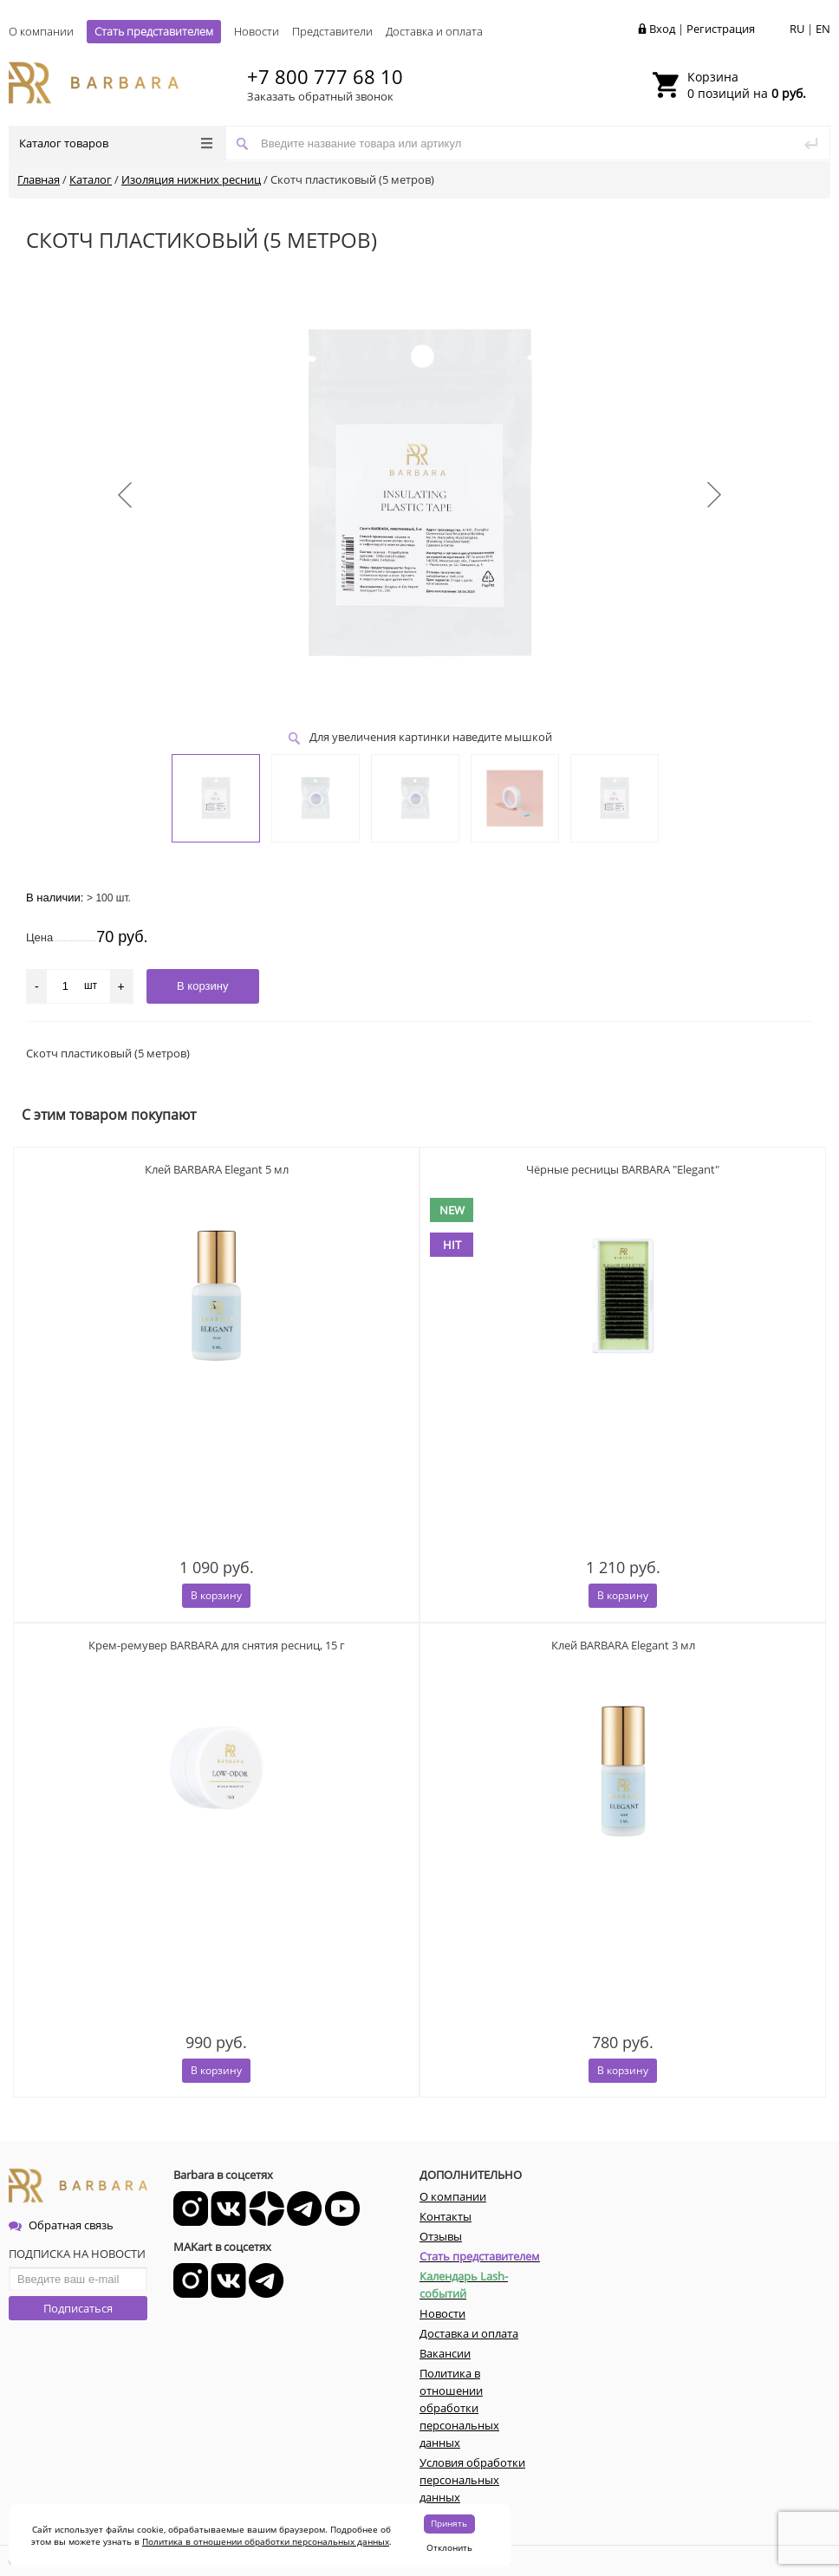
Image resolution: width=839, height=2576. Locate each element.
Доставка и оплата (434, 31)
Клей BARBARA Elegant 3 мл (623, 1645)
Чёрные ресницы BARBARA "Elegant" (622, 1169)
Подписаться (78, 2308)
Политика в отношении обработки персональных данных (265, 2541)
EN (823, 28)
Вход (662, 28)
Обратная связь (61, 2225)
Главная (38, 179)
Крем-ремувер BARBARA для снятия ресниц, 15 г (216, 1645)
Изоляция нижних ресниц (191, 179)
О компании (41, 31)
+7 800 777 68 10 (325, 76)
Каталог (90, 179)
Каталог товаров (115, 143)
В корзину (216, 1595)
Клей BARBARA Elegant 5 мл (217, 1169)
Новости (256, 31)
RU (797, 28)
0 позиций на (746, 84)
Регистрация (720, 28)
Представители (332, 31)
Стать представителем (153, 31)
